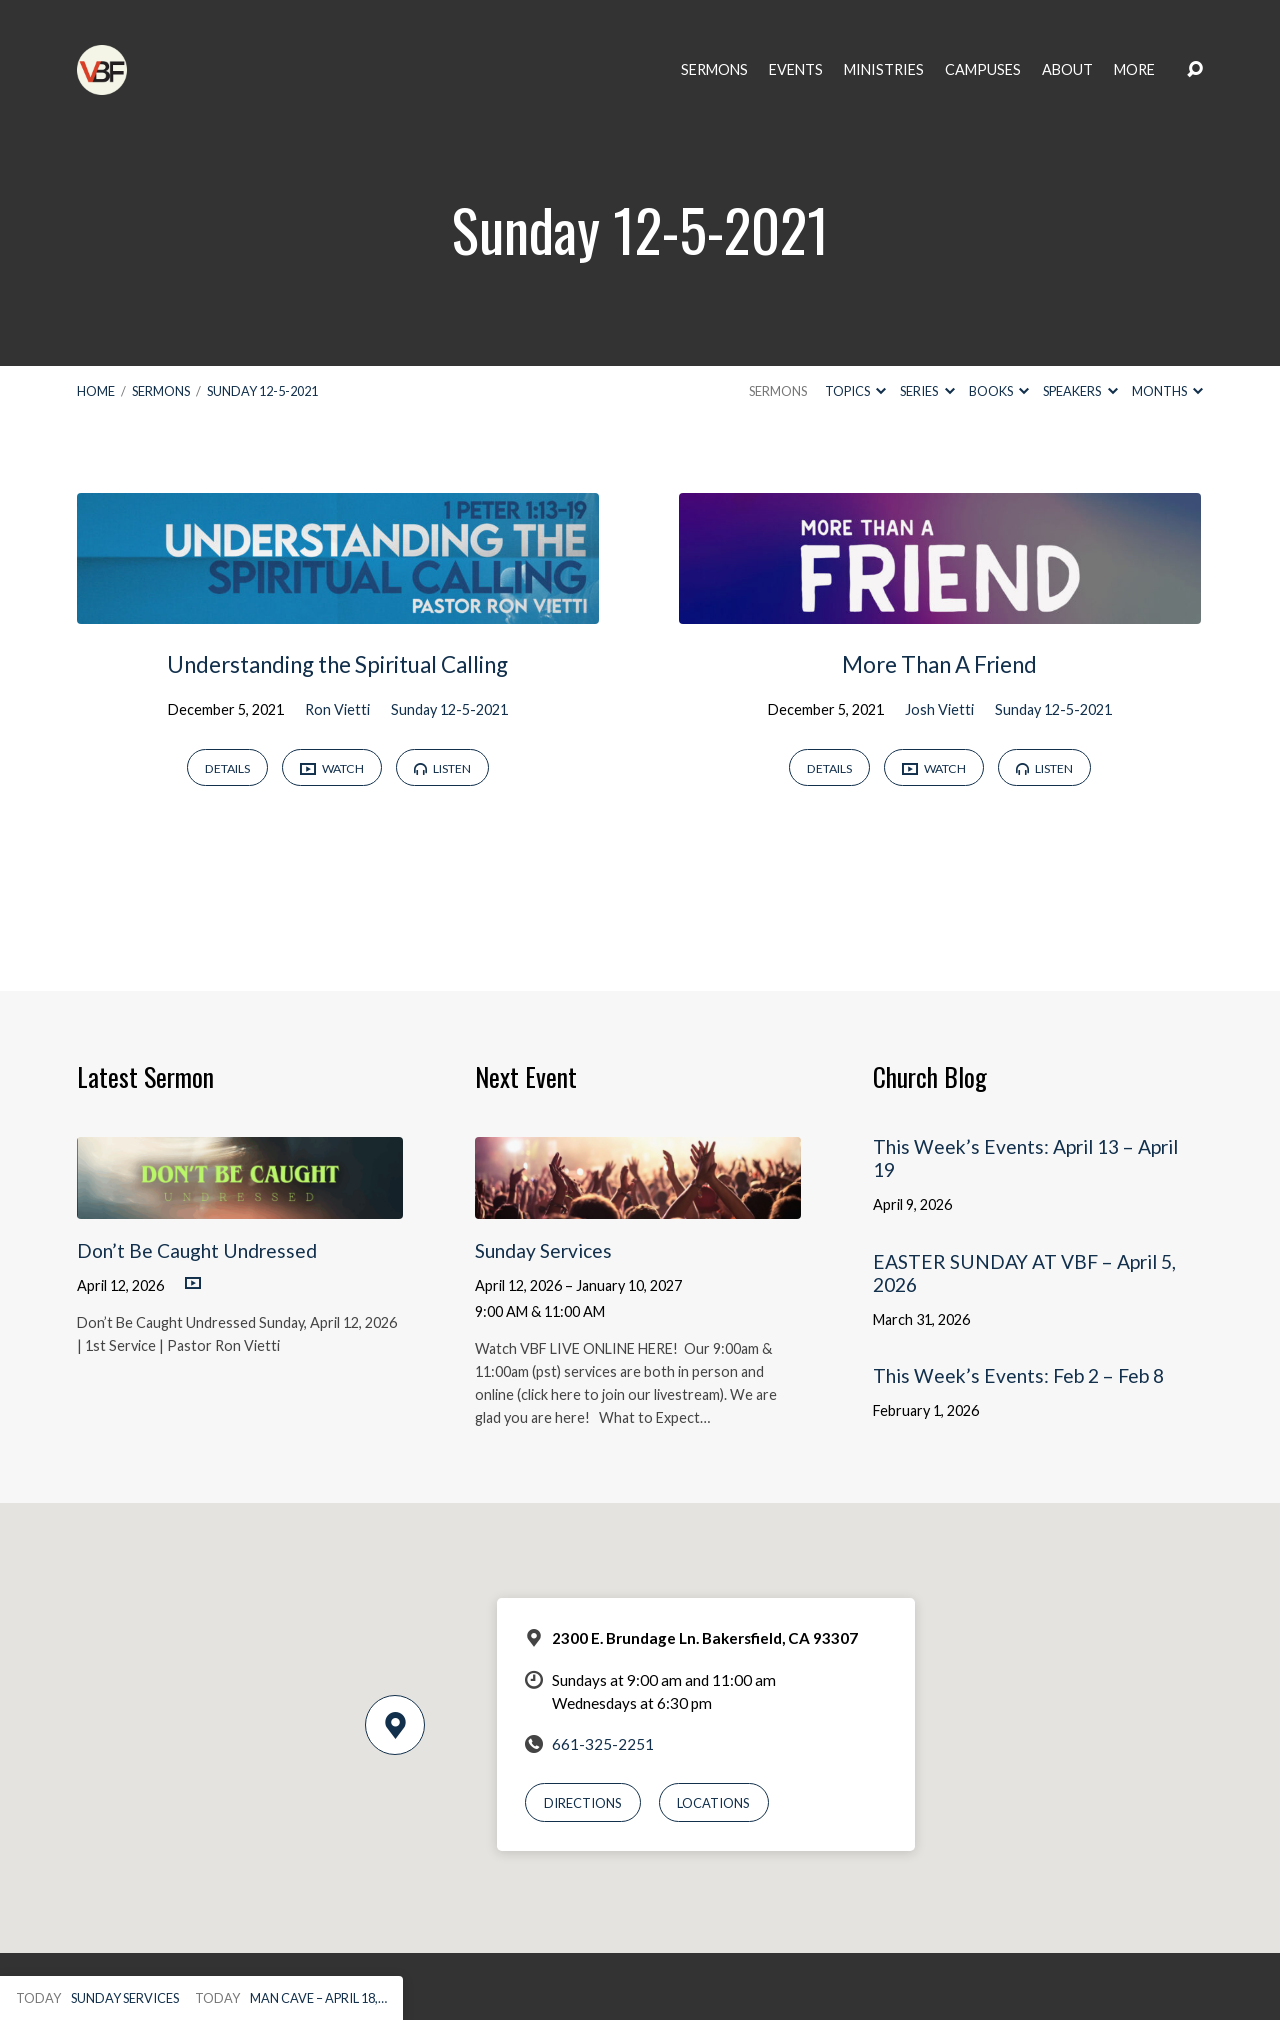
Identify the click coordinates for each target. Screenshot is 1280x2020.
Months (1167, 391)
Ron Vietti (337, 709)
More (1134, 70)
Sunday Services (543, 1250)
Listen (442, 768)
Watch (332, 769)
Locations (713, 1803)
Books (999, 391)
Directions (583, 1803)
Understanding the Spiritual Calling (337, 664)
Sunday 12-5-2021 (262, 391)
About (1067, 70)
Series (927, 391)
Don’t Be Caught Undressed (197, 1250)
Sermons (714, 70)
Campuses (983, 70)
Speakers (1080, 391)
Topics (855, 391)
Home (96, 391)
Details (227, 768)
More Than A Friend (939, 664)
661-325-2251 (603, 1744)
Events (796, 70)
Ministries (884, 70)
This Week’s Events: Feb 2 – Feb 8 (1018, 1375)
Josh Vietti (939, 709)
